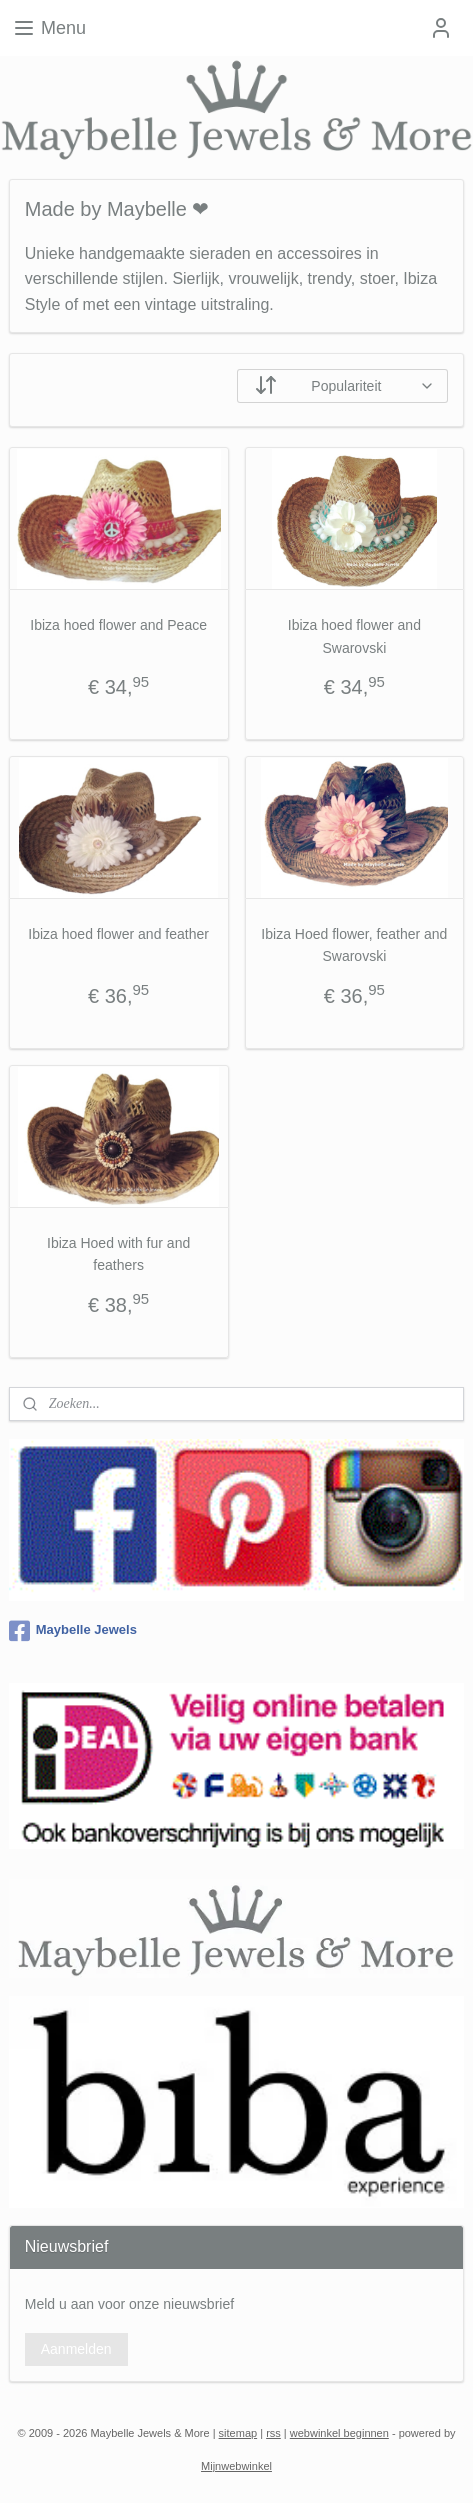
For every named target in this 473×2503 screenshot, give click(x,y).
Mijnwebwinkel (236, 2466)
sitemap (238, 2433)
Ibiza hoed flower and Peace (118, 625)
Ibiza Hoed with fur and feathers (118, 1253)
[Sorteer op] (343, 386)
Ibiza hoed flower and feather (118, 934)
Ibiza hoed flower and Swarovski (354, 636)
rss (273, 2433)
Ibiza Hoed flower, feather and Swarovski (354, 945)
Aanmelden (76, 2349)
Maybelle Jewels (73, 1631)
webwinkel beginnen (339, 2433)
